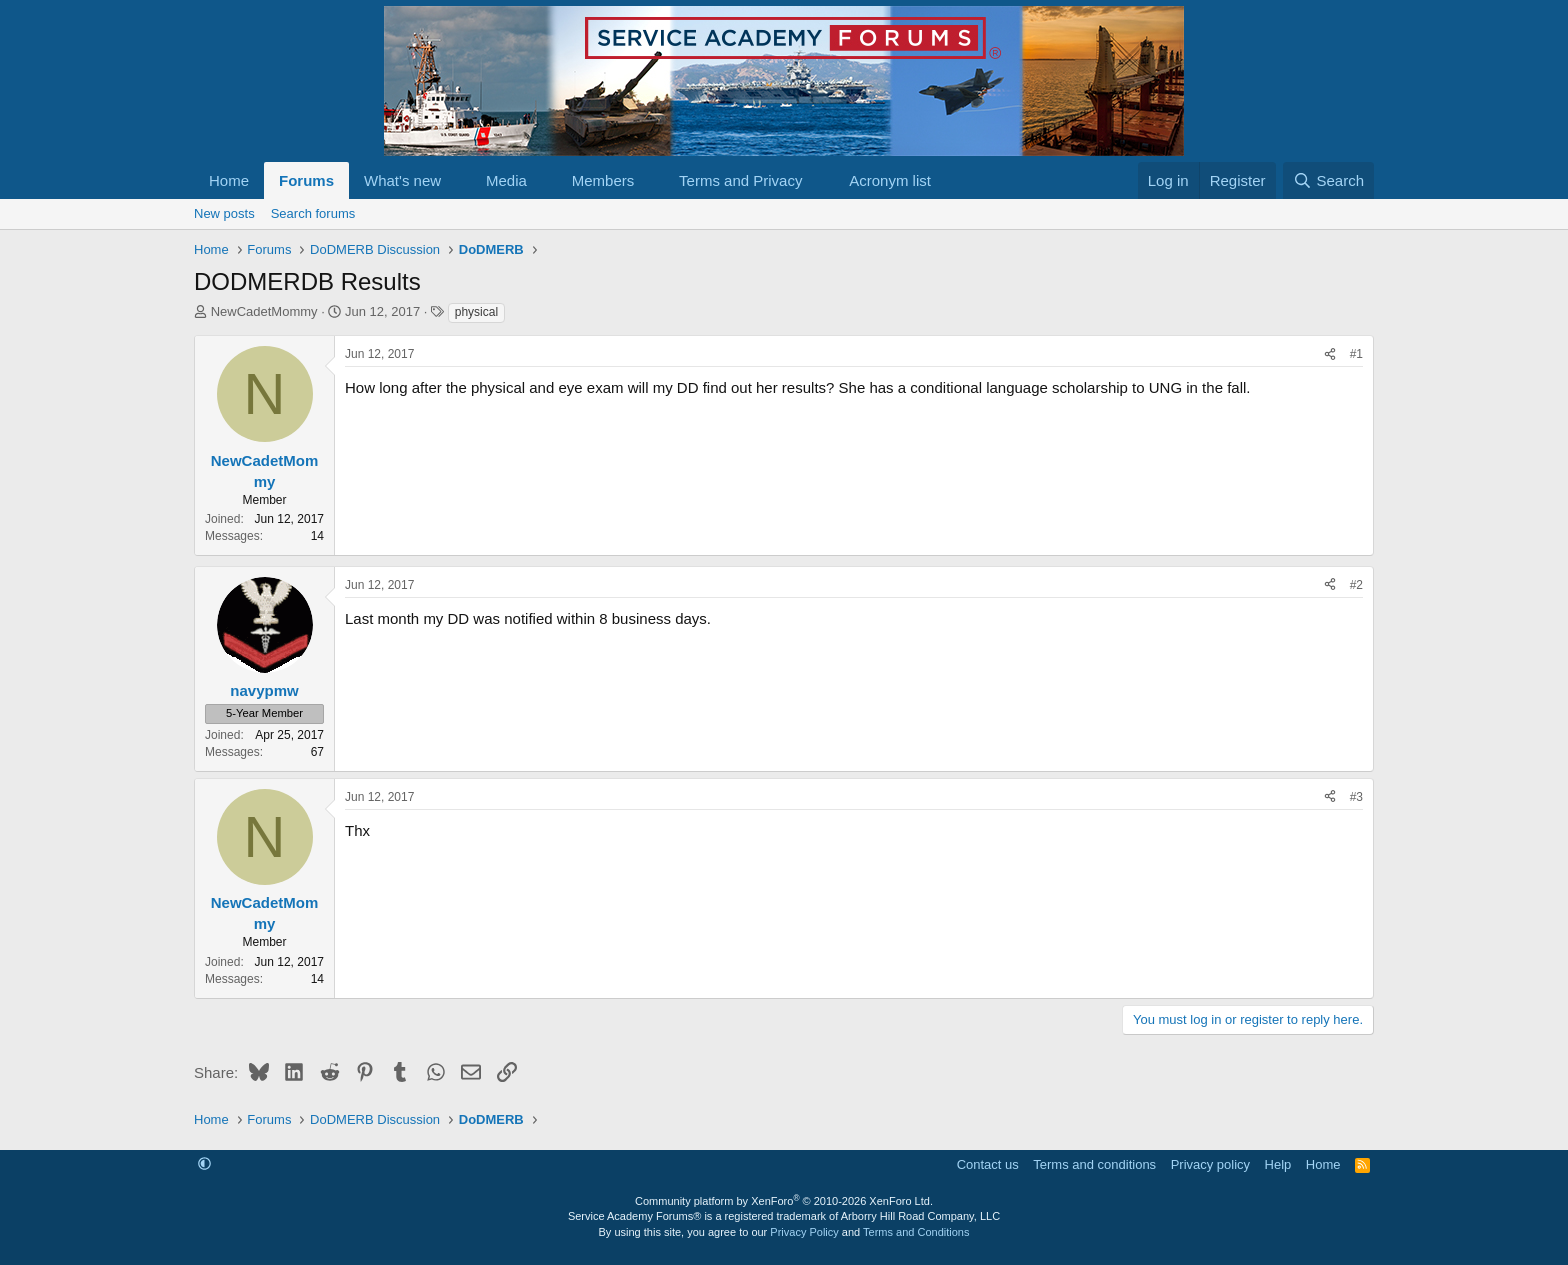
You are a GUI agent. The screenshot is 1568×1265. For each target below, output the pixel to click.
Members (603, 180)
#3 (1356, 797)
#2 (1356, 585)
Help (1278, 1164)
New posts (224, 213)
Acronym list (890, 180)
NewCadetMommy (264, 311)
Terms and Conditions (916, 1232)
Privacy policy (1210, 1164)
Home (229, 180)
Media (506, 180)
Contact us (988, 1164)
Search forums (313, 213)
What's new (402, 180)
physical (476, 312)
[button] (457, 180)
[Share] (1330, 354)
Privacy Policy (804, 1232)
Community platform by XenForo (784, 1201)
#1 (1356, 354)
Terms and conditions (1094, 1164)
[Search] (1328, 180)
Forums (306, 180)
